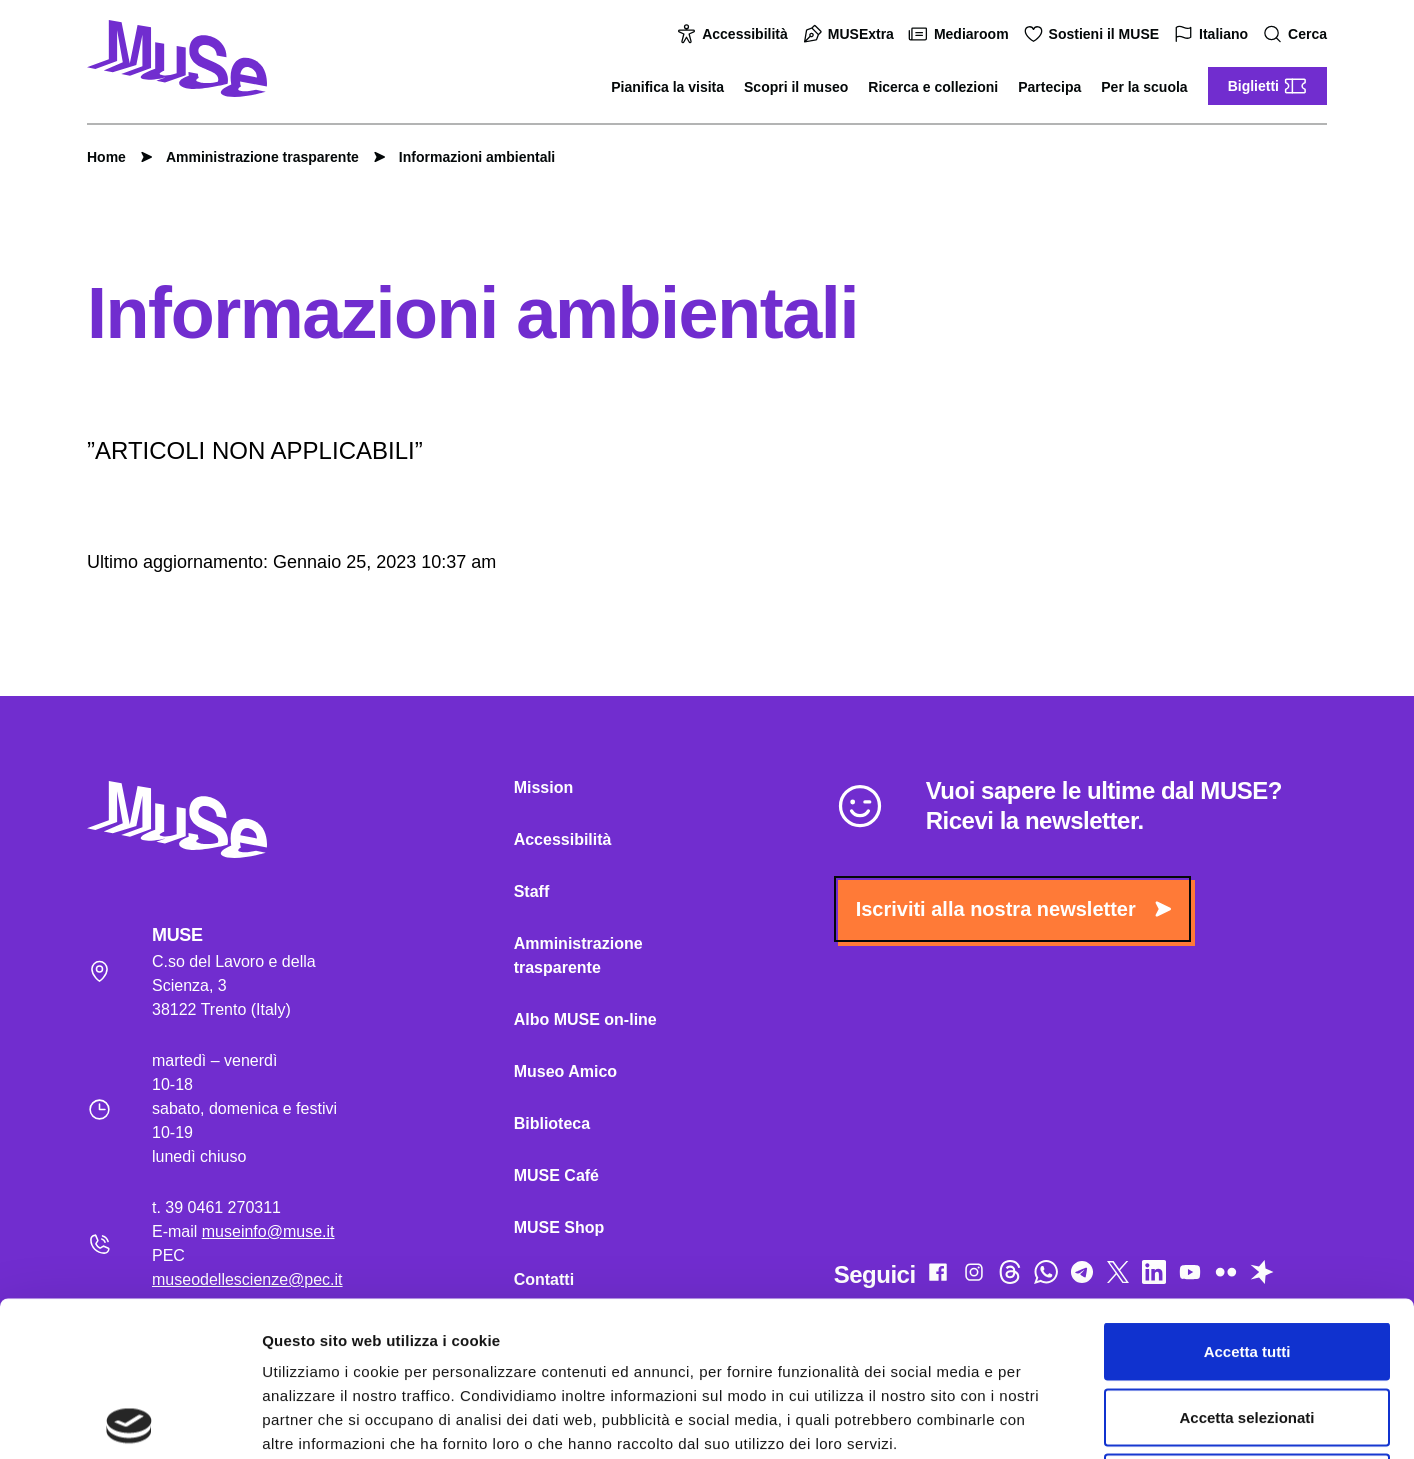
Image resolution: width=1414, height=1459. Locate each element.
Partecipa (1049, 87)
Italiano (1213, 34)
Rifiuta (1247, 1327)
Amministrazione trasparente (252, 157)
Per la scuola (1144, 87)
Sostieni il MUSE (1094, 34)
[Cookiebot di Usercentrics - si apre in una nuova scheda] (129, 1420)
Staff (532, 891)
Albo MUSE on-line (585, 1019)
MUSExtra (851, 34)
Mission (544, 787)
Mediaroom (961, 34)
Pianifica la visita (667, 87)
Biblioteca (552, 1123)
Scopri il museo (796, 87)
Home (106, 157)
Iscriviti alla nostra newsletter (1013, 909)
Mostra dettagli (1052, 1419)
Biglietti (1267, 86)
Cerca (1297, 34)
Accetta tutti (1247, 1196)
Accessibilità (735, 34)
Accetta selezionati (1246, 1262)
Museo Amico (565, 1071)
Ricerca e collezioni (933, 87)
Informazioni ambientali (467, 157)
